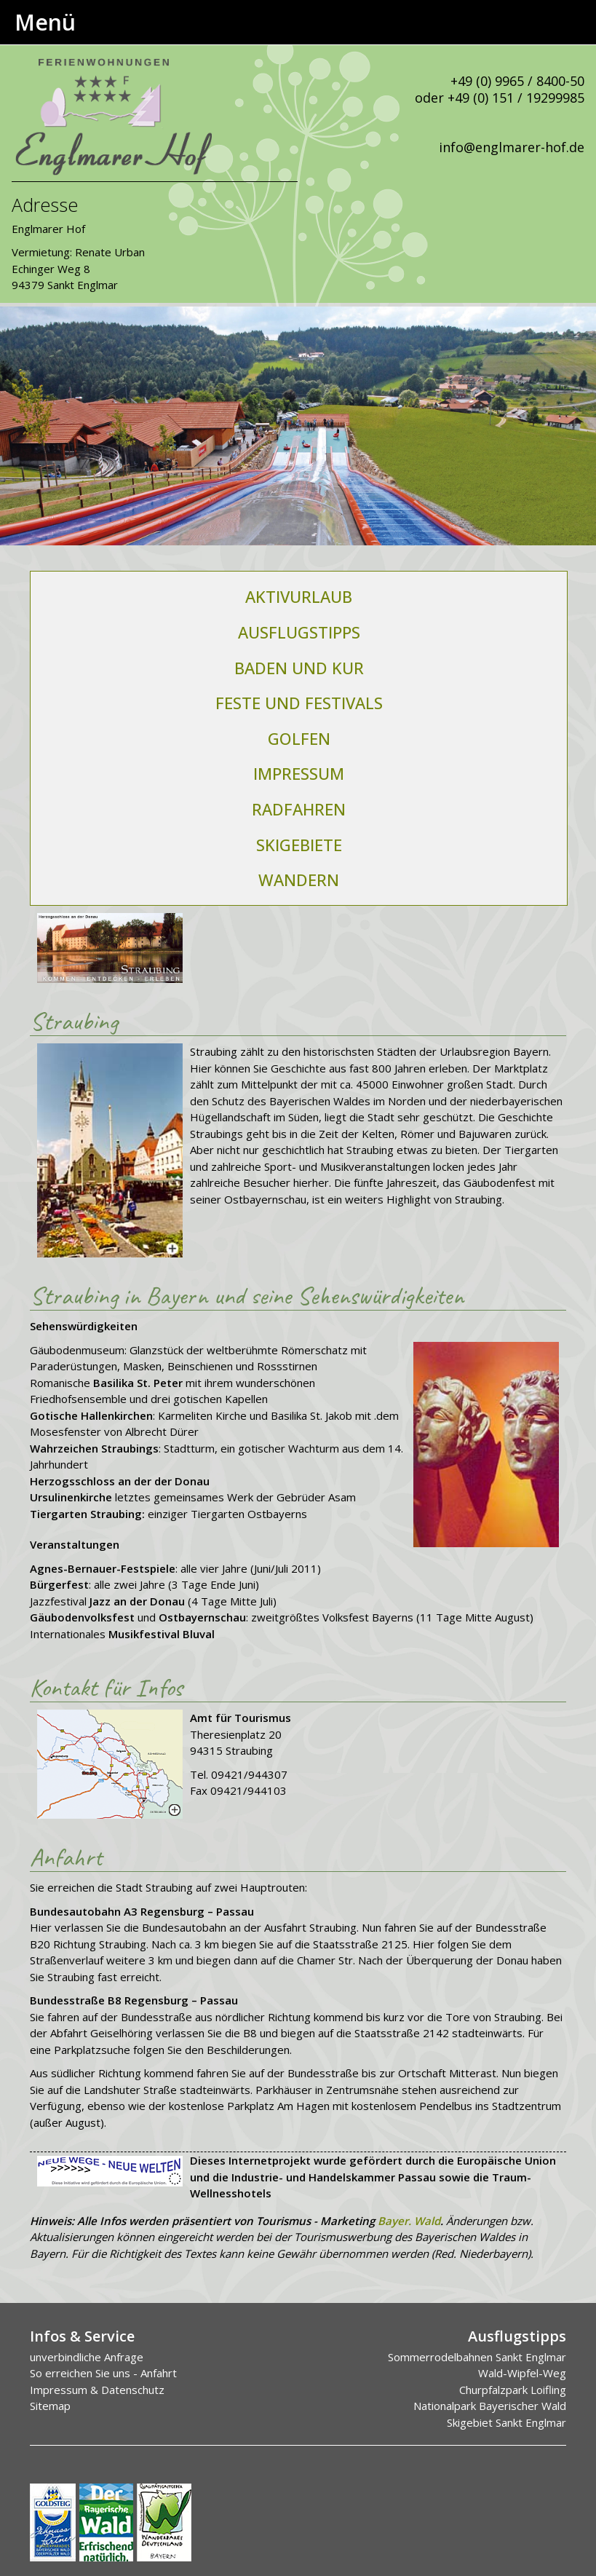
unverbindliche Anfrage (86, 2357)
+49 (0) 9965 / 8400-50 (517, 81)
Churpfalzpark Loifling (512, 2389)
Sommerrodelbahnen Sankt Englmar (477, 2357)
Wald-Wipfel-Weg (522, 2373)
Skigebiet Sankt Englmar (506, 2422)
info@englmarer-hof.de (511, 147)
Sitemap (50, 2405)
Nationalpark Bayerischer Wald (489, 2405)
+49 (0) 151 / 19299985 (516, 97)
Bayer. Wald (409, 2220)
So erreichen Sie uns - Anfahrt (103, 2373)
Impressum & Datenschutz (97, 2389)
